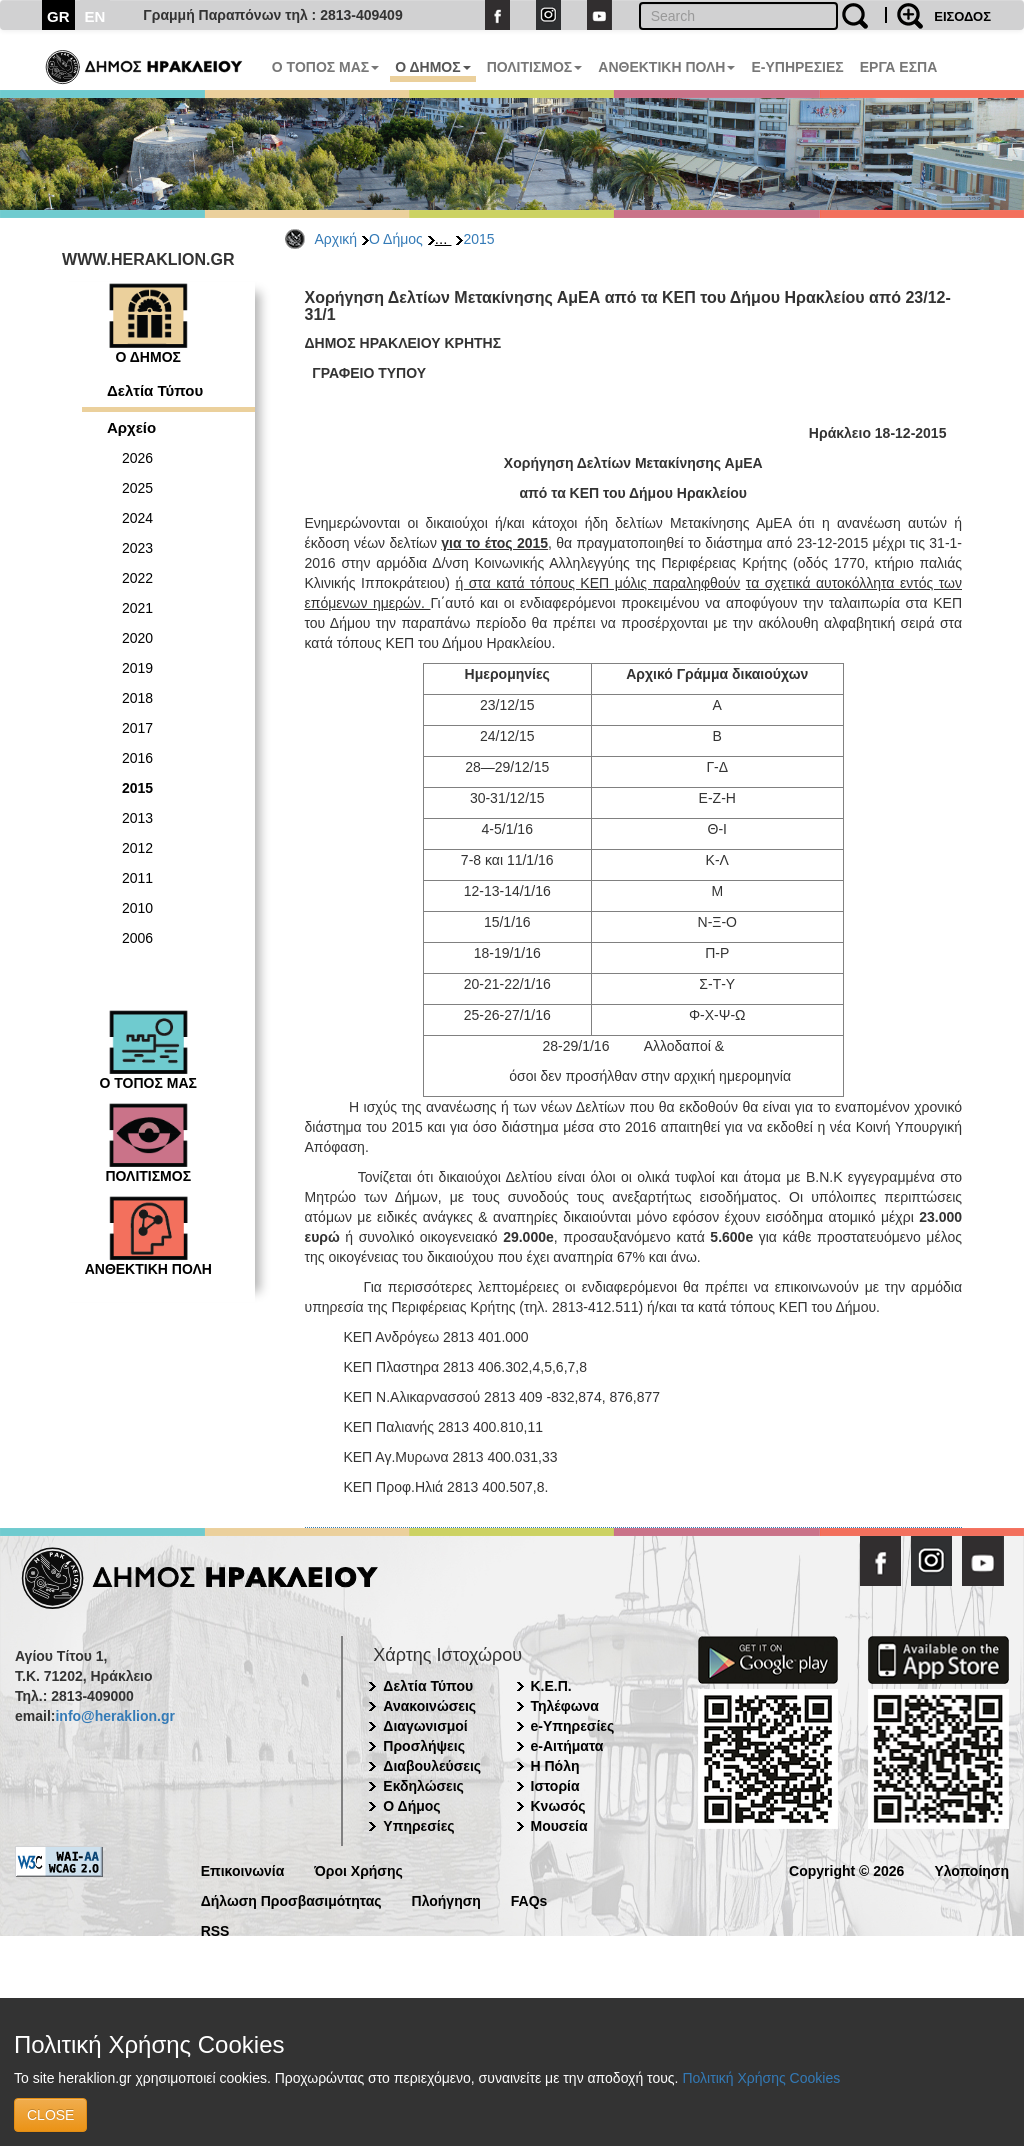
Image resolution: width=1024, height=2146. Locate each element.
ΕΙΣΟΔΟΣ (962, 16)
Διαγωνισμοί (425, 1726)
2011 (137, 878)
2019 (137, 668)
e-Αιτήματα (567, 1746)
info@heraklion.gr (114, 1716)
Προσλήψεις (424, 1746)
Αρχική (336, 239)
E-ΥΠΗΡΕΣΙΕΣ (797, 67)
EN (95, 16)
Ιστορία (555, 1786)
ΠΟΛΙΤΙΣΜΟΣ (535, 67)
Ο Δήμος (396, 239)
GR (58, 16)
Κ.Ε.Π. (551, 1686)
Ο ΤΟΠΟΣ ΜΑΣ (325, 67)
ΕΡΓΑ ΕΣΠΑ (899, 67)
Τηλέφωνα (565, 1706)
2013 (137, 818)
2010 (137, 908)
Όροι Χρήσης (358, 1869)
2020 (137, 638)
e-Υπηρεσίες (573, 1726)
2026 (137, 458)
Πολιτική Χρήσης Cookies (761, 2078)
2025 (137, 488)
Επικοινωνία (243, 1869)
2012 (137, 848)
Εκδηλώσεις (423, 1786)
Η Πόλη (555, 1766)
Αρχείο (131, 427)
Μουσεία (559, 1826)
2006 (137, 938)
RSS (215, 1929)
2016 (137, 758)
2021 (137, 608)
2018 (137, 698)
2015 (478, 239)
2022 (137, 578)
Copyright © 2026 (846, 1869)
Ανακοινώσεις (429, 1706)
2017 (137, 728)
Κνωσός (558, 1806)
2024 (137, 518)
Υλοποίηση (971, 1869)
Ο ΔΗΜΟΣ (432, 67)
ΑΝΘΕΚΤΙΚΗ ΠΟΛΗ (666, 67)
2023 (137, 548)
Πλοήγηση (446, 1899)
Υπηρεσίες (418, 1826)
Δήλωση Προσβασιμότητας (291, 1899)
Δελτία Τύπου (155, 390)
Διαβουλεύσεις (432, 1766)
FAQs (529, 1899)
